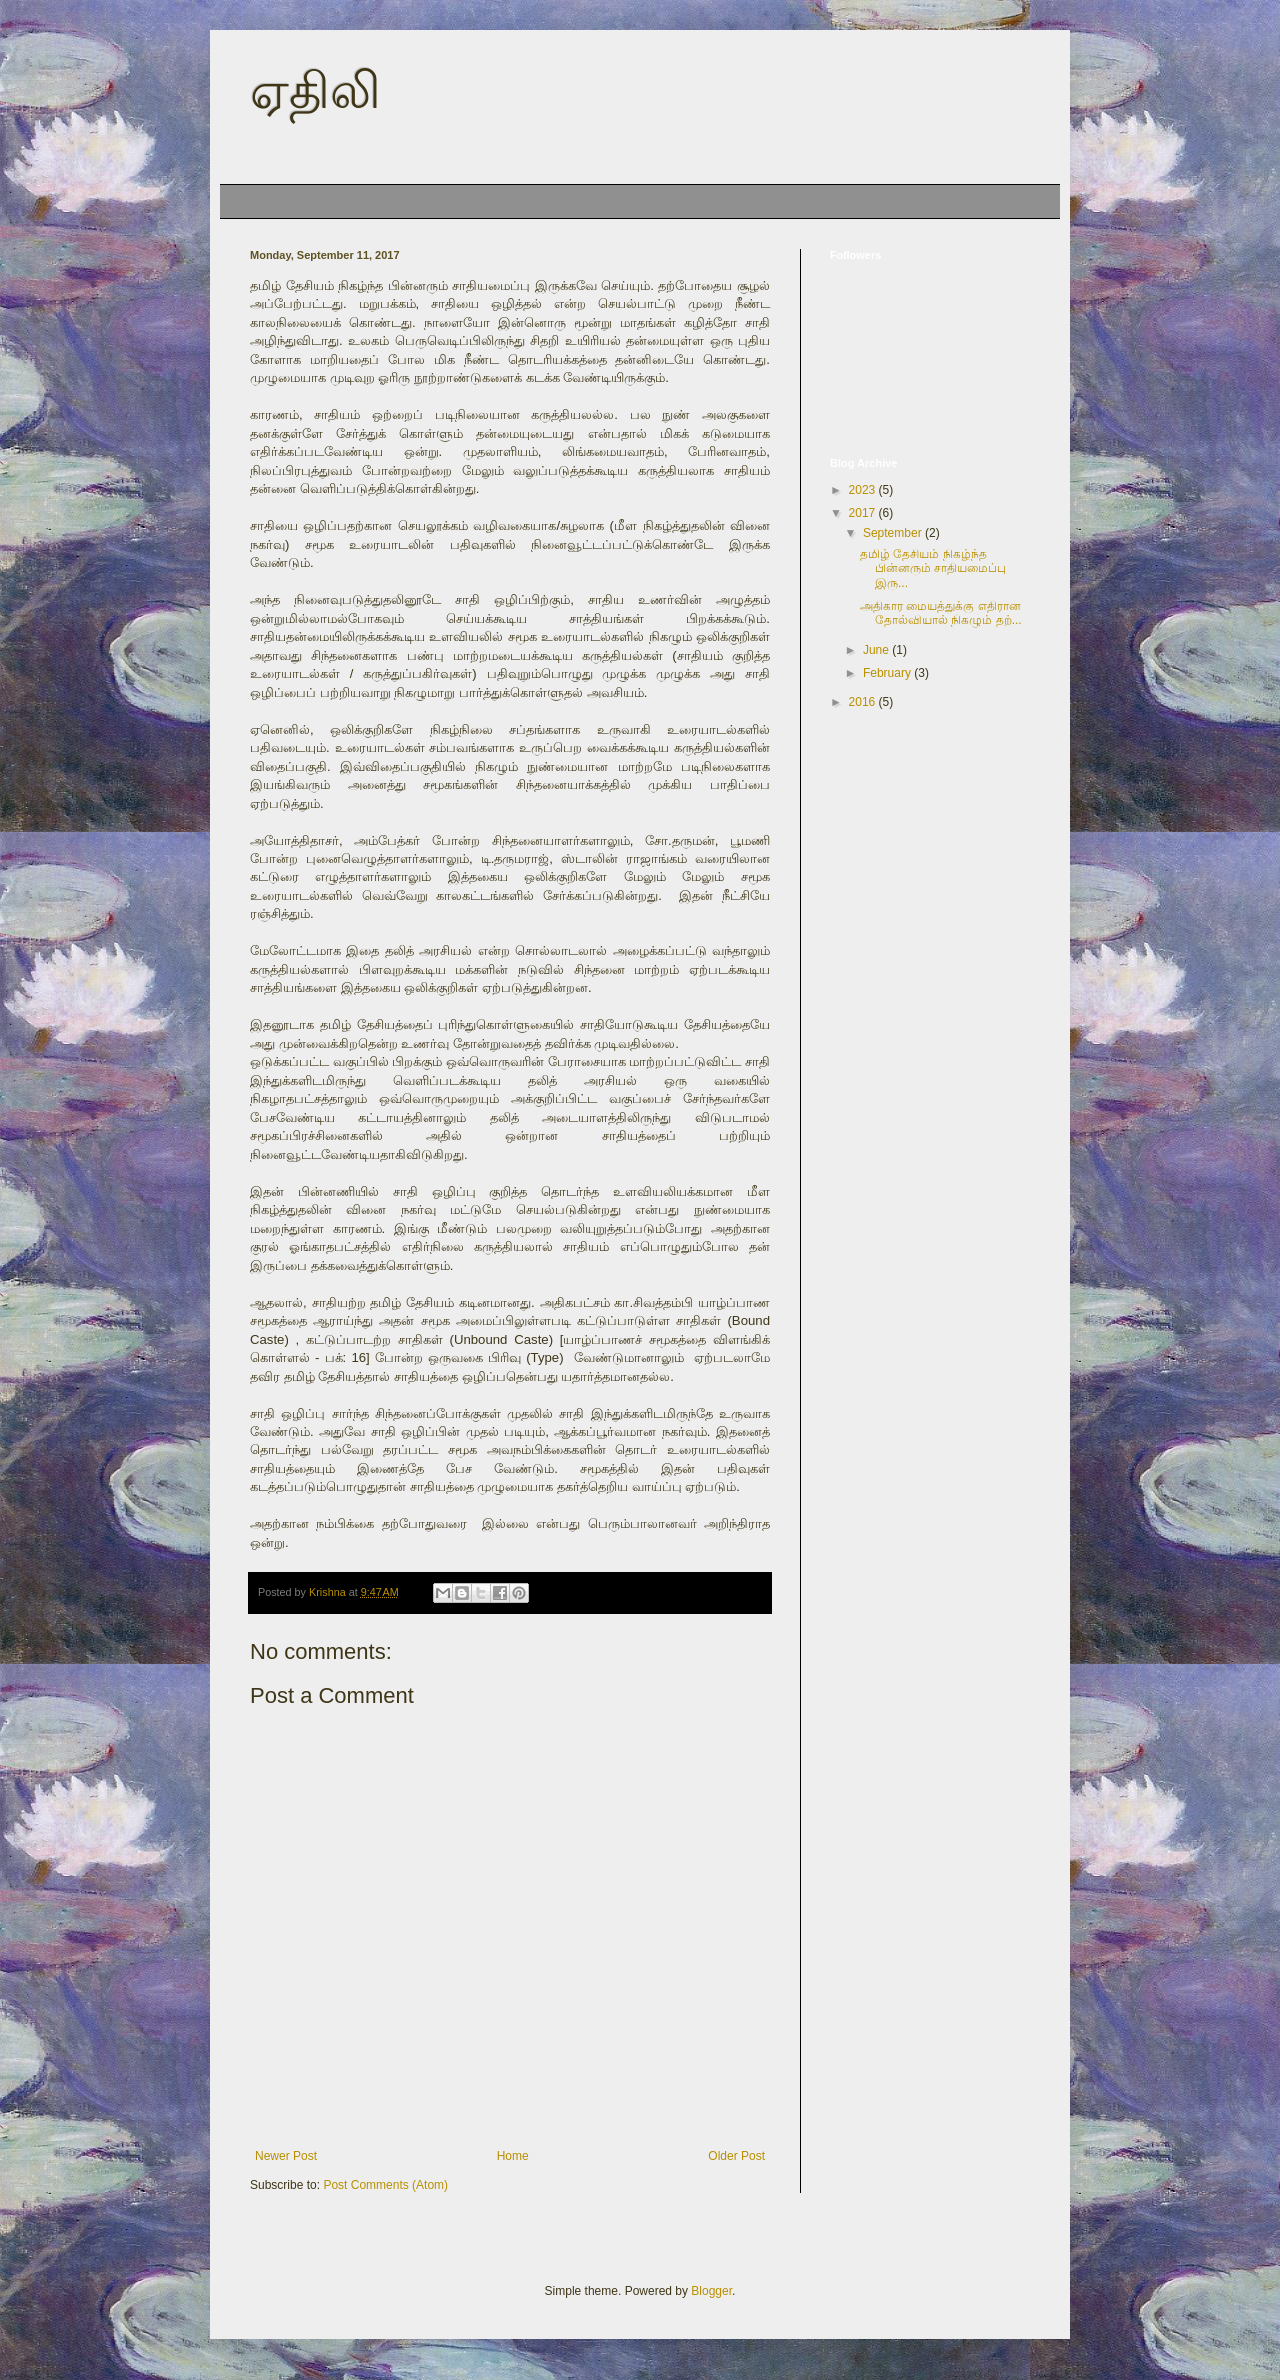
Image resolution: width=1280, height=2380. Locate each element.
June (877, 650)
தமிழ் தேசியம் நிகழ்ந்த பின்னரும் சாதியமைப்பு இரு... (933, 568)
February (888, 673)
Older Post (736, 2156)
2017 (864, 513)
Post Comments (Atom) (385, 2185)
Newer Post (286, 2156)
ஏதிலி (315, 91)
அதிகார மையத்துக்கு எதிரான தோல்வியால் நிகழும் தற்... (941, 613)
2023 (864, 490)
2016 (864, 702)
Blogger (711, 2291)
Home (252, 201)
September (894, 533)
